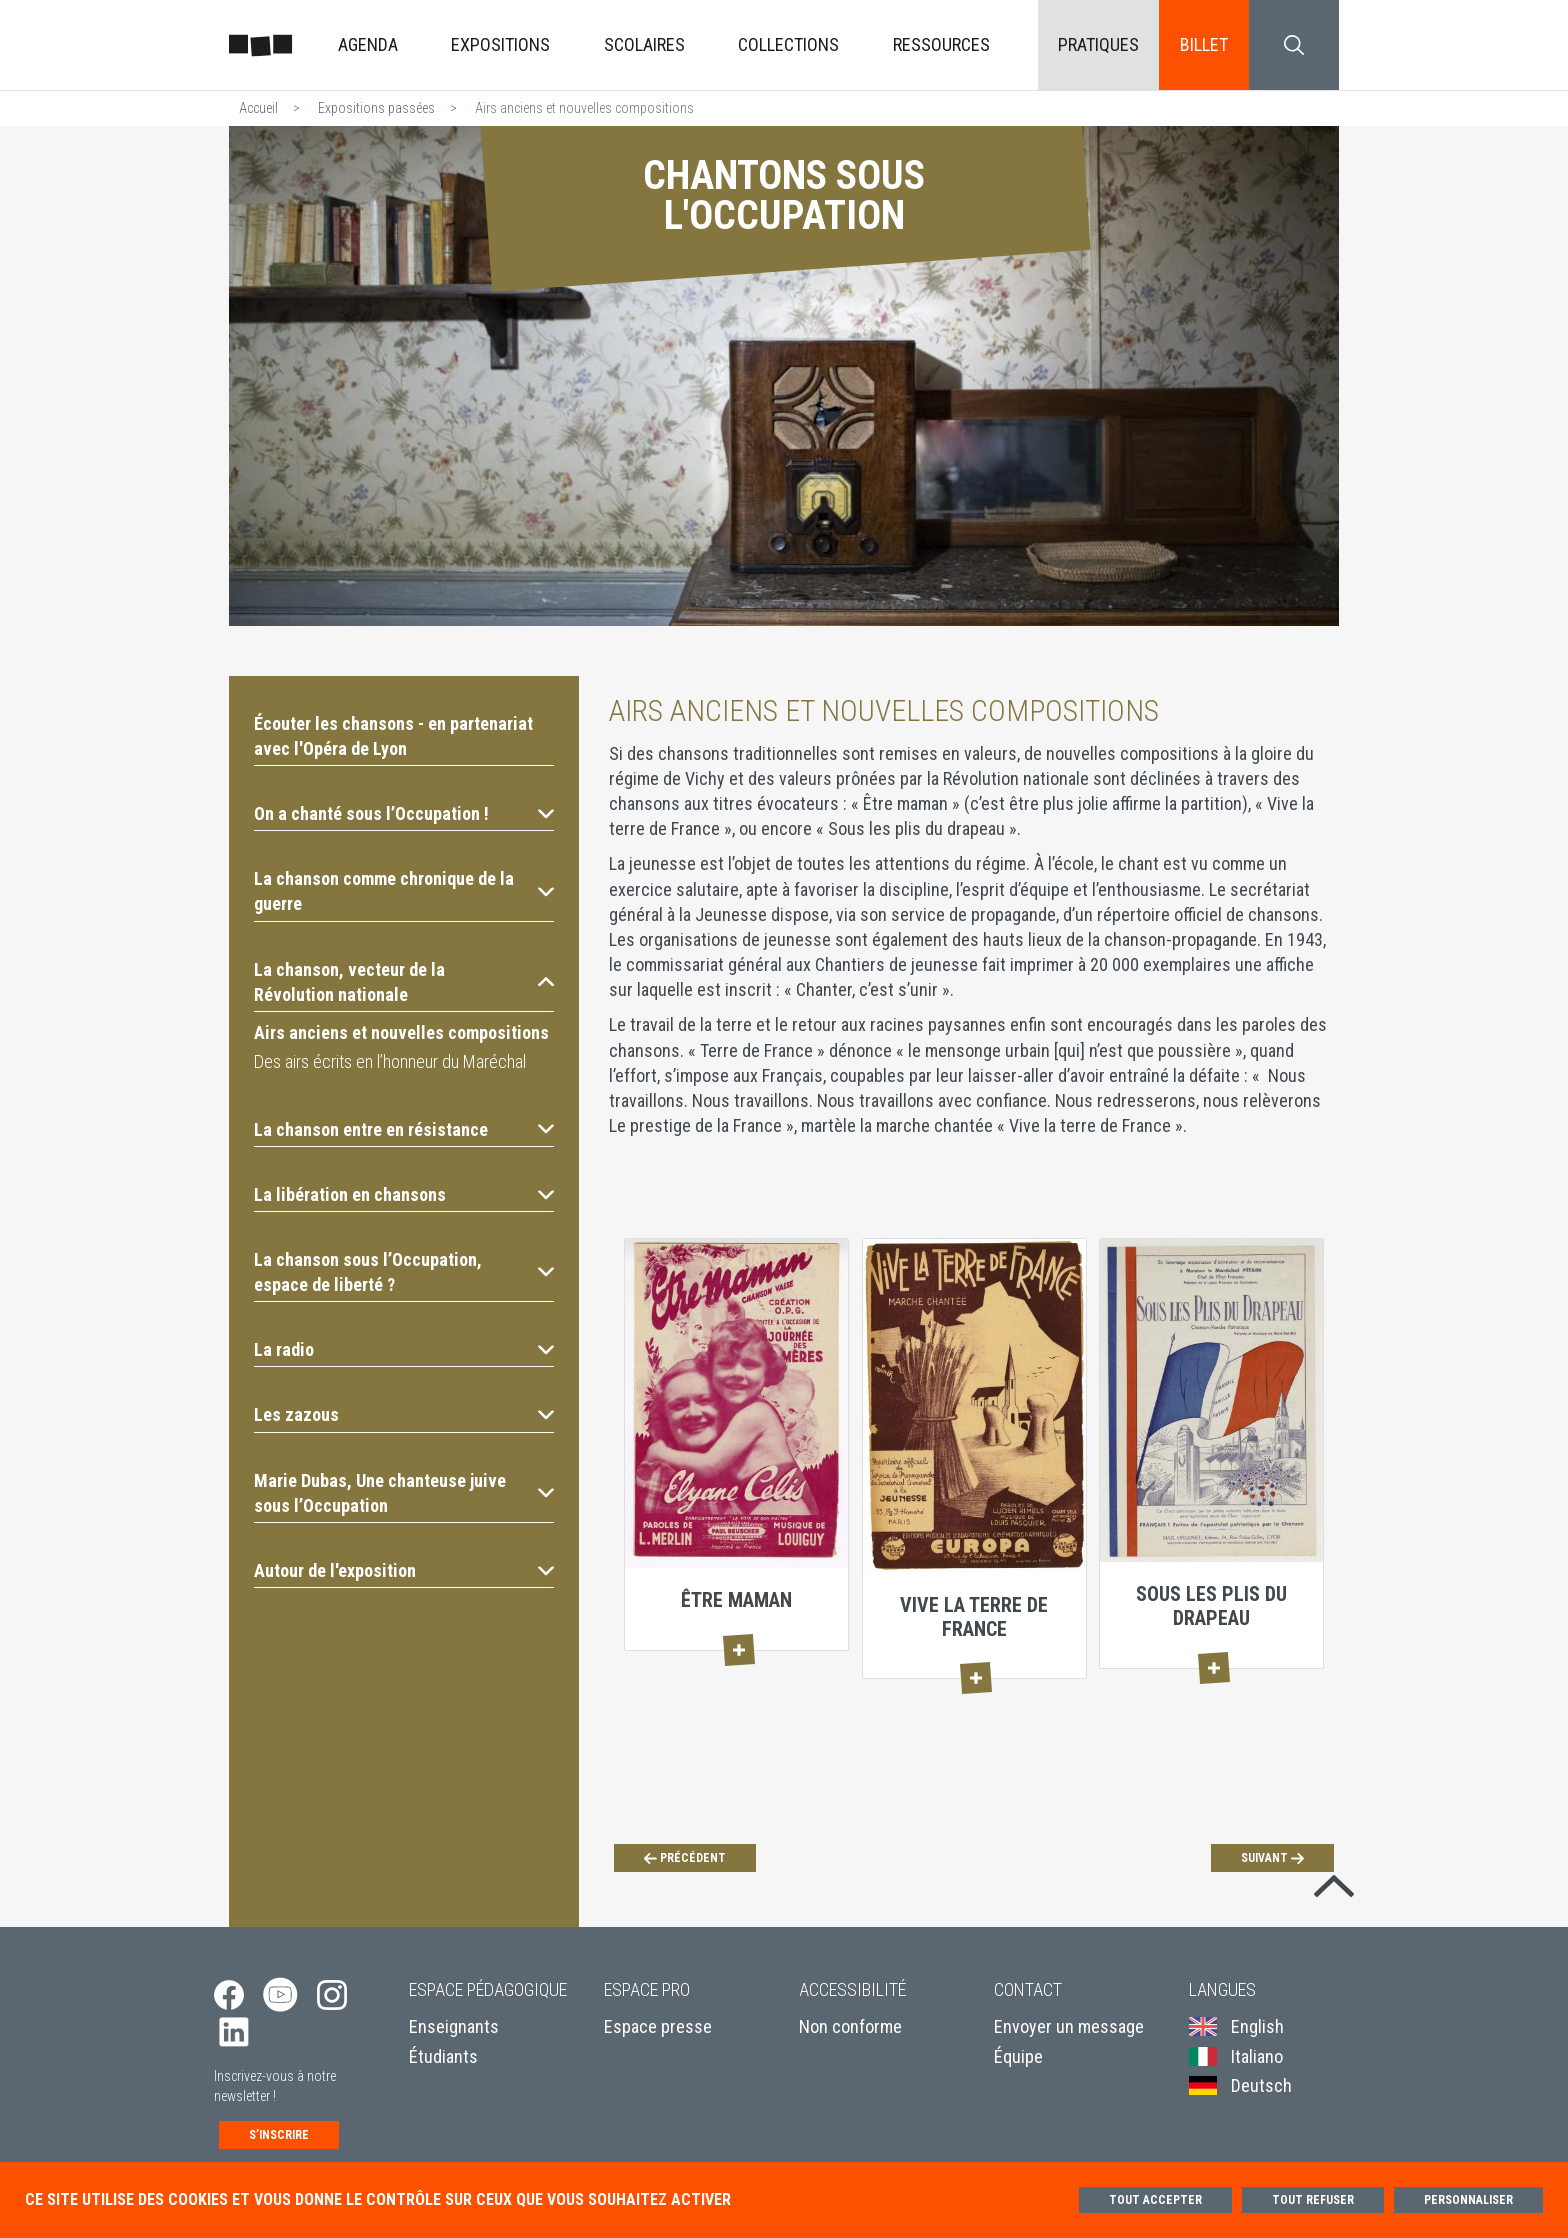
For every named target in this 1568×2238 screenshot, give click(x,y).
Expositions (500, 44)
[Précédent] (685, 1858)
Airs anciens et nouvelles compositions (401, 1032)
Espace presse (658, 2026)
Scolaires (644, 44)
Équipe (1018, 2056)
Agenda (368, 44)
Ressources (941, 44)
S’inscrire (279, 2135)
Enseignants (454, 2026)
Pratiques (1098, 44)
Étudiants (443, 2056)
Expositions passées (376, 108)
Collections (788, 44)
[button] (404, 813)
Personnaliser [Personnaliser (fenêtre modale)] (1468, 2200)
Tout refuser (1313, 2200)
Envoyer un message (1069, 2026)
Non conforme (850, 2026)
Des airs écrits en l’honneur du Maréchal (390, 1061)
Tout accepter (1155, 2200)
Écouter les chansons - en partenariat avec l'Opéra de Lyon (393, 736)
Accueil (258, 108)
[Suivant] (1272, 1858)
